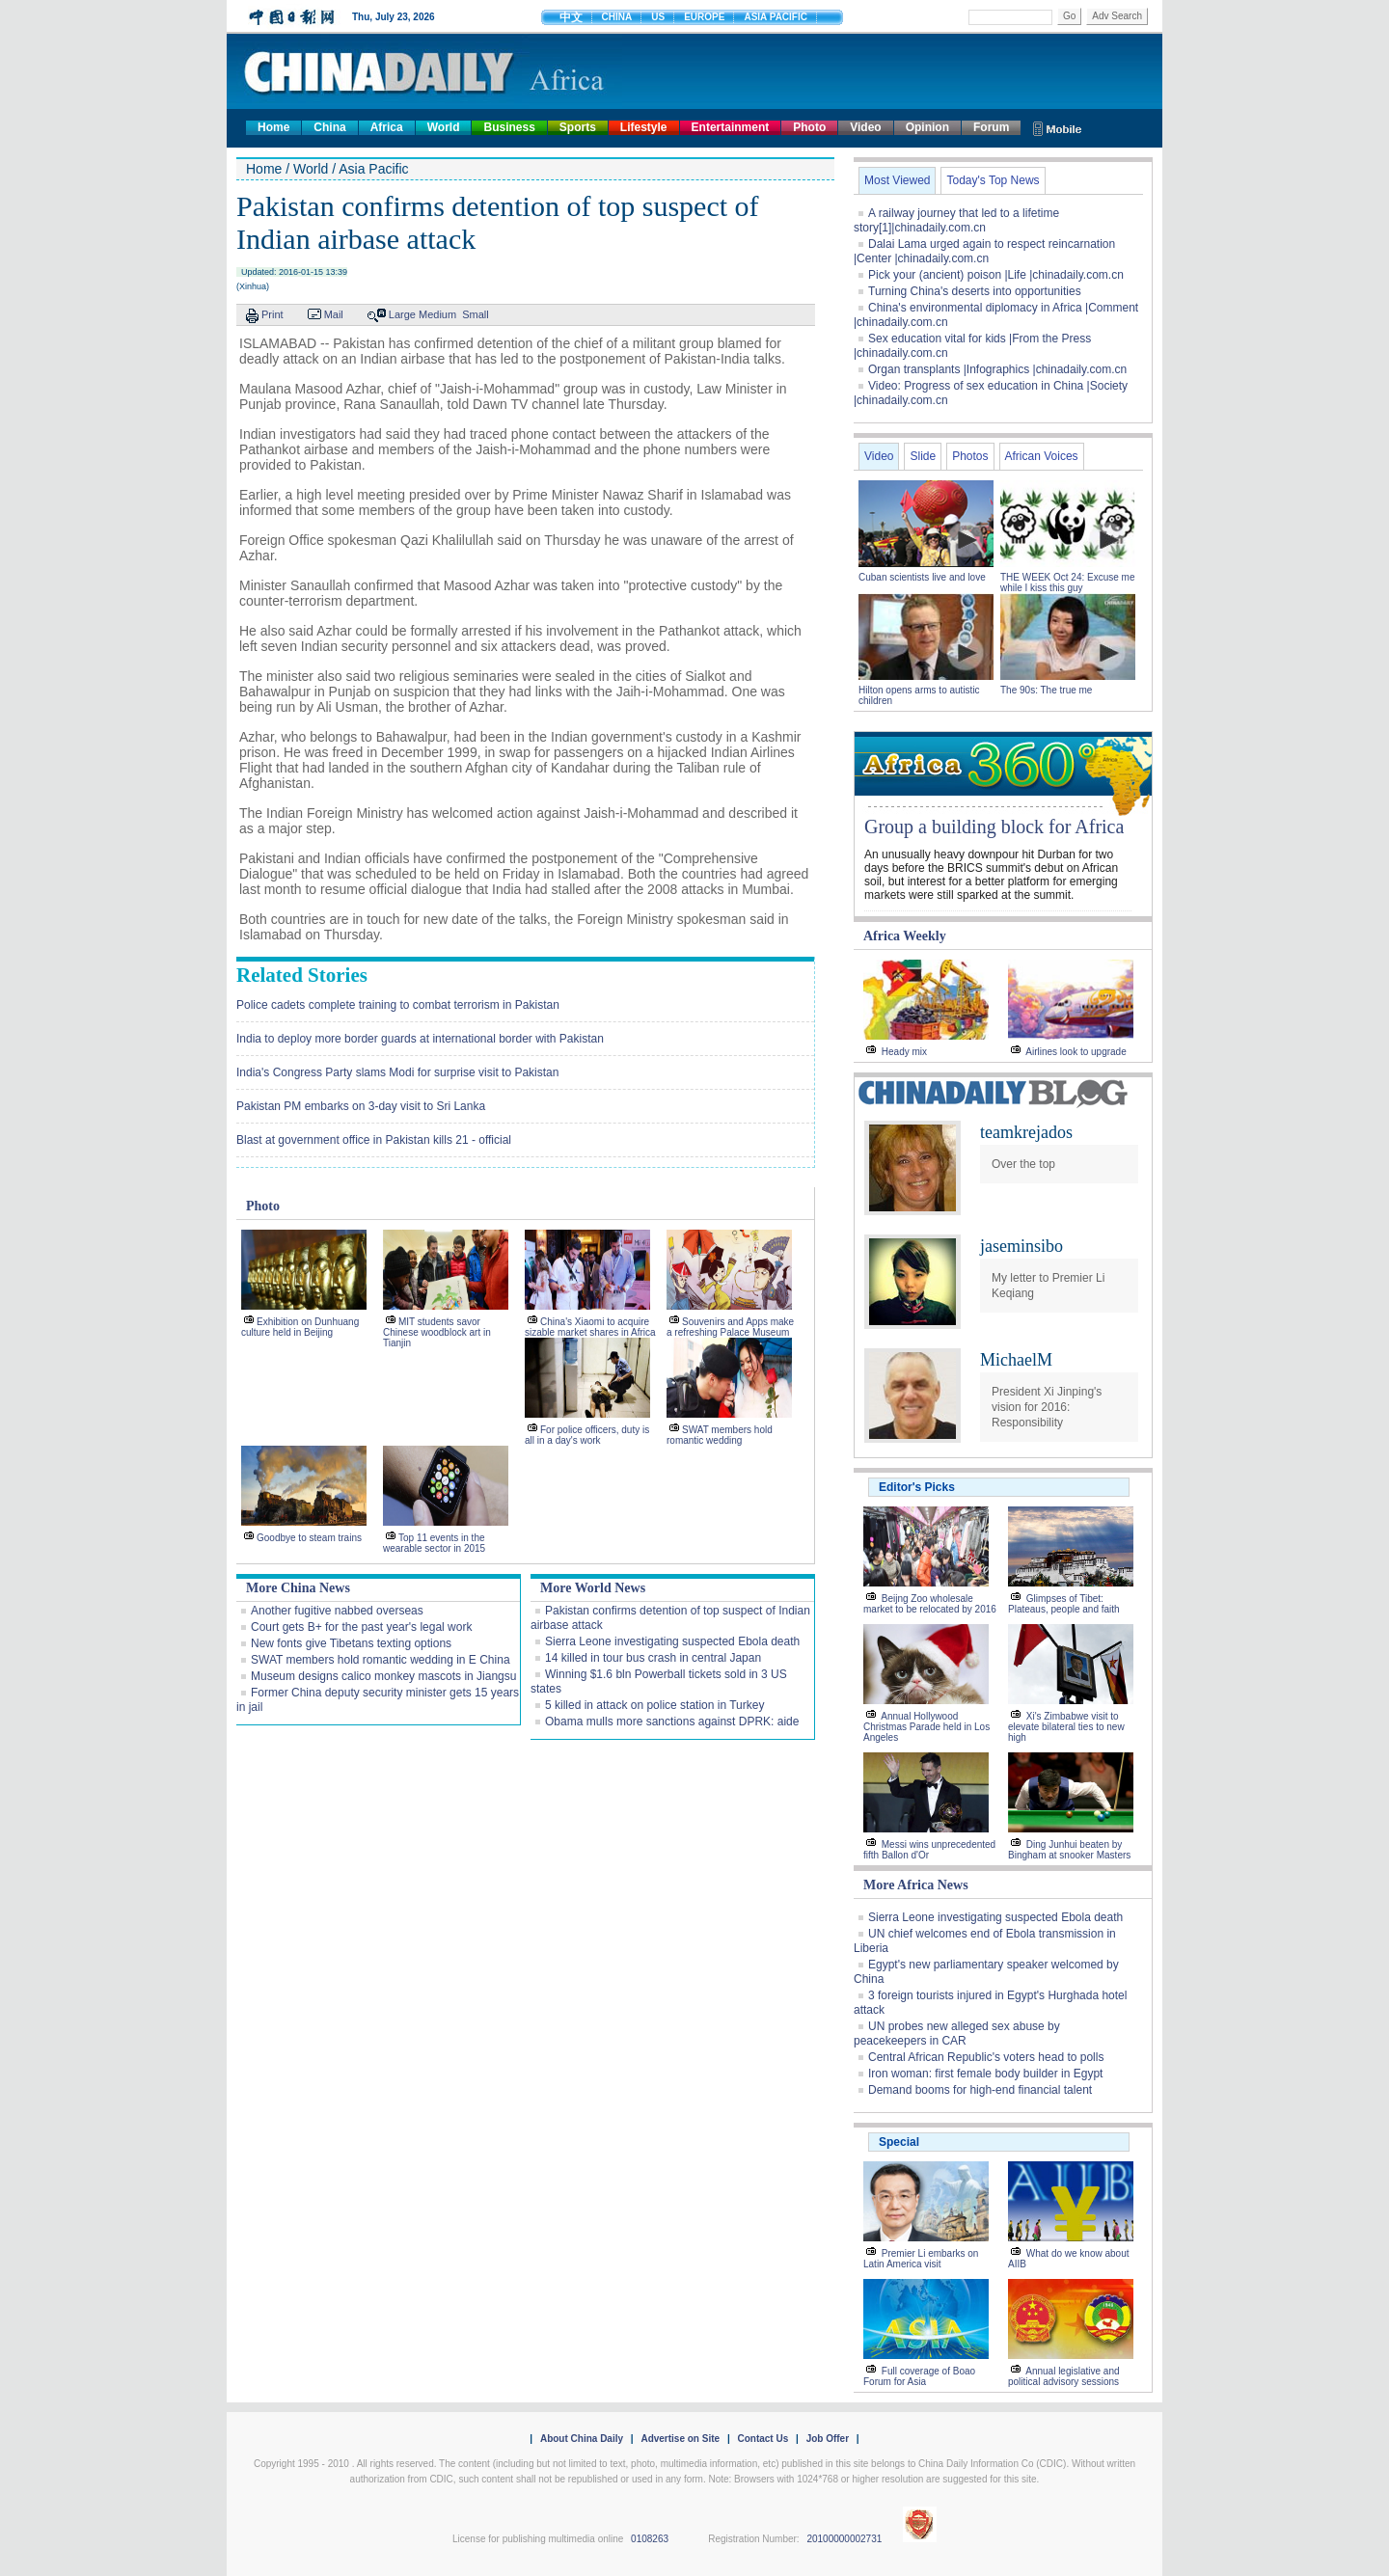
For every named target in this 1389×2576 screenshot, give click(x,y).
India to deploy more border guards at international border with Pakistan (420, 1038)
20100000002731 (844, 2539)
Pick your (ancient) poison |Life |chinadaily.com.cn (996, 275)
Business (508, 127)
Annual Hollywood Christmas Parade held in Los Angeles (926, 1727)
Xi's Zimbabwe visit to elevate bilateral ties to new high (1066, 1727)
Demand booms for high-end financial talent (980, 2090)
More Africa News (915, 1885)
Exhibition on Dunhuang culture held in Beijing (300, 1327)
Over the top (1023, 1164)
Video (865, 127)
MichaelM (1016, 1359)
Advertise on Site (680, 2438)
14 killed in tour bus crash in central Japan (653, 1658)
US (658, 17)
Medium (437, 314)
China (329, 127)
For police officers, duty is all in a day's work (587, 1435)
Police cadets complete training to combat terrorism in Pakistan (397, 1005)
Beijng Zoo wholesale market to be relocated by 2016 (929, 1603)
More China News (298, 1588)
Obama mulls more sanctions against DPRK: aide (672, 1721)
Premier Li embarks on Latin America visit (920, 2258)
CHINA (617, 17)
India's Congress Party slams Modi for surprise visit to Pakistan (397, 1072)
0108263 (649, 2539)
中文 (571, 17)
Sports (577, 127)
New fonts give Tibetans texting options (351, 1643)
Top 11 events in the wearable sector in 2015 (434, 1543)
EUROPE (704, 17)
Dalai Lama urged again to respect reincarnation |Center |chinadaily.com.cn (984, 251)
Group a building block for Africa (994, 826)
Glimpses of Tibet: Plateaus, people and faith (1064, 1603)
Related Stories (302, 975)
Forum (991, 127)
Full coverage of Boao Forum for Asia (919, 2376)
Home (273, 127)
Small (475, 314)
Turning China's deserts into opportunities (974, 291)
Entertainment (731, 127)
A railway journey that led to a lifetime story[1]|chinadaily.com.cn (956, 220)
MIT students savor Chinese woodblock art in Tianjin (437, 1332)
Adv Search (1117, 16)
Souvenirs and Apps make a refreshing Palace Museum (730, 1327)
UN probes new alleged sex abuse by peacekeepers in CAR (957, 2033)
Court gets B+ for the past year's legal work (361, 1627)
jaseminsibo (1021, 1246)
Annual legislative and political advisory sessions (1064, 2376)
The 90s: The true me (1046, 690)
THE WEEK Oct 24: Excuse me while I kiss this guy (1067, 582)
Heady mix (904, 1051)
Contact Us (762, 2438)
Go (1069, 16)
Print (272, 314)
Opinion (927, 127)
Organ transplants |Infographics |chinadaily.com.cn (997, 369)
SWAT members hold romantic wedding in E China (380, 1660)
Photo (809, 127)
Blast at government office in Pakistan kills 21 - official (373, 1140)
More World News (592, 1588)
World (443, 127)
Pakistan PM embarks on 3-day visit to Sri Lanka (360, 1106)
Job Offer (827, 2438)
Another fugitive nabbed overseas (337, 1610)
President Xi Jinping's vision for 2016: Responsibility (1047, 1407)
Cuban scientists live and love (923, 577)
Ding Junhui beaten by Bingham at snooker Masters (1069, 1849)
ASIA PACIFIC (775, 17)
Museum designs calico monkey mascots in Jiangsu (383, 1676)
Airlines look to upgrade (1076, 1051)
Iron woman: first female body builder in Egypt (985, 2073)
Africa (386, 127)
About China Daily (581, 2438)
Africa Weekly (904, 936)
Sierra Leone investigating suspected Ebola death (672, 1641)
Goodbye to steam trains (309, 1537)
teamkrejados (1026, 1132)
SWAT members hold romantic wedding (720, 1435)
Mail (333, 314)
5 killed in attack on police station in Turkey (654, 1705)
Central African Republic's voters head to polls (985, 2057)
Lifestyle (643, 127)
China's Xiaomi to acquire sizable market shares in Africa (590, 1327)
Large (402, 314)
